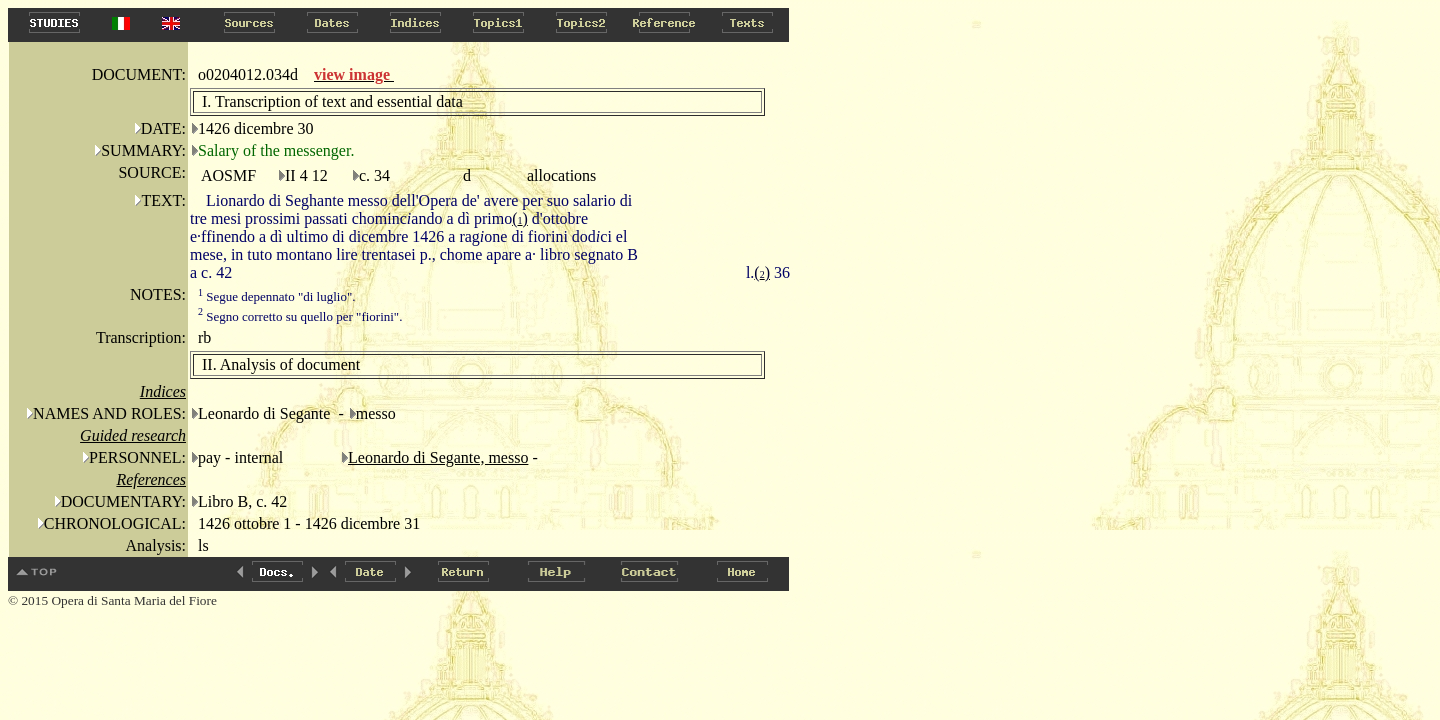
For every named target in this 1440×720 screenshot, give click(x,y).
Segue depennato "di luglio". (277, 296)
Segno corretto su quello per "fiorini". (300, 316)
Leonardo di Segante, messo (438, 457)
